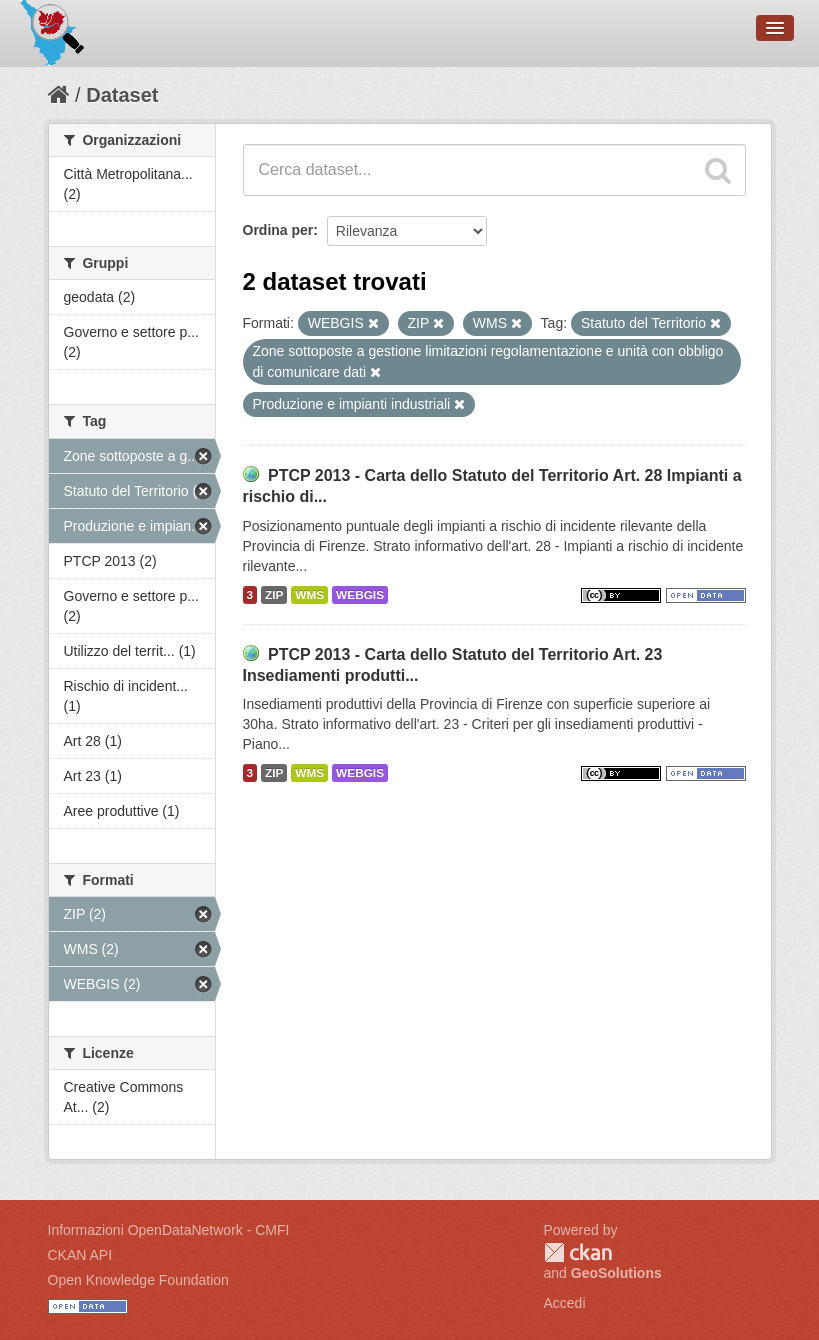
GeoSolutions (616, 1273)
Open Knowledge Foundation (138, 1280)
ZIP (274, 595)
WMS (309, 595)
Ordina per (278, 230)
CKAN (578, 1252)
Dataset (122, 95)
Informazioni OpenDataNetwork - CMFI (169, 1230)
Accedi (565, 1303)
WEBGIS (360, 595)
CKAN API (80, 1255)
